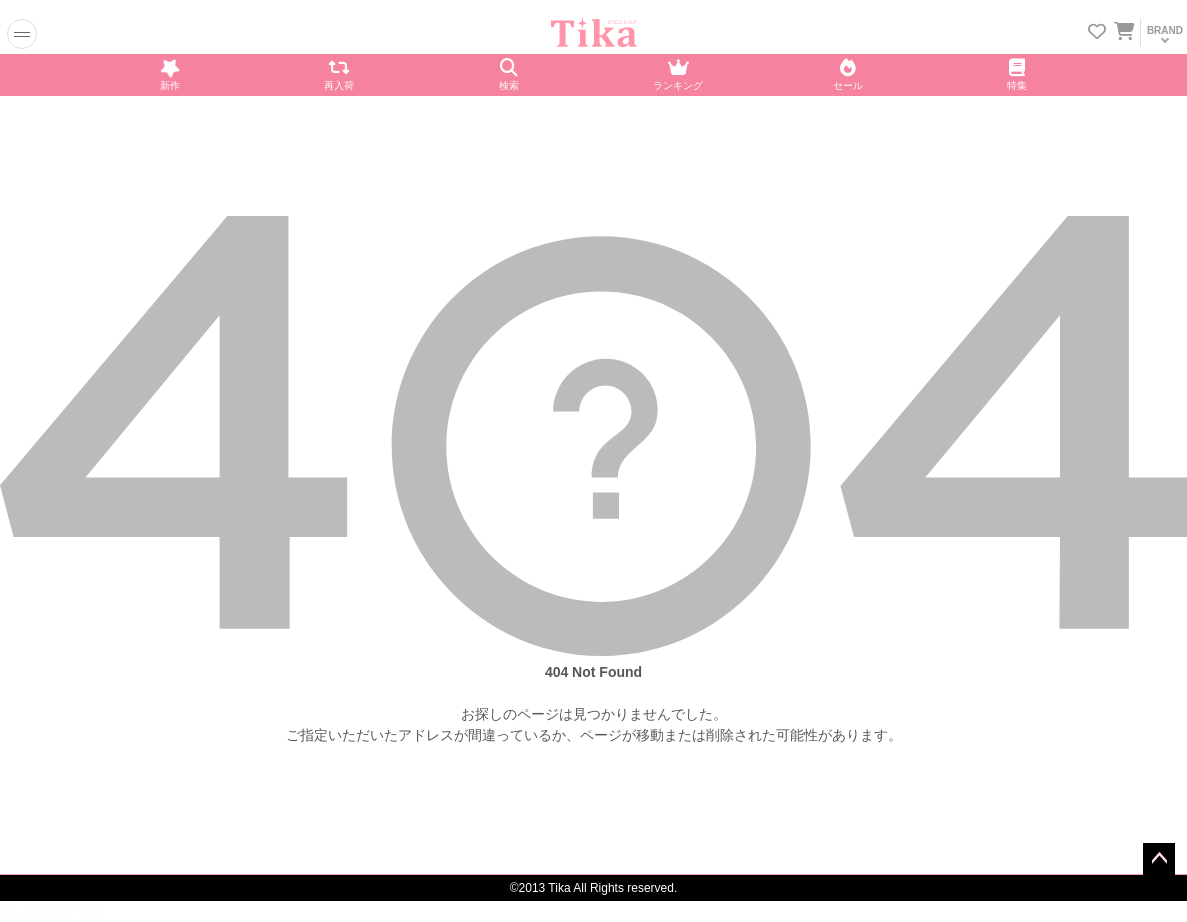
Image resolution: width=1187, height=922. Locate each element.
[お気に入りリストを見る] (1097, 33)
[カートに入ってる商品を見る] (1124, 33)
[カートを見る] (1123, 28)
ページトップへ (1159, 859)
